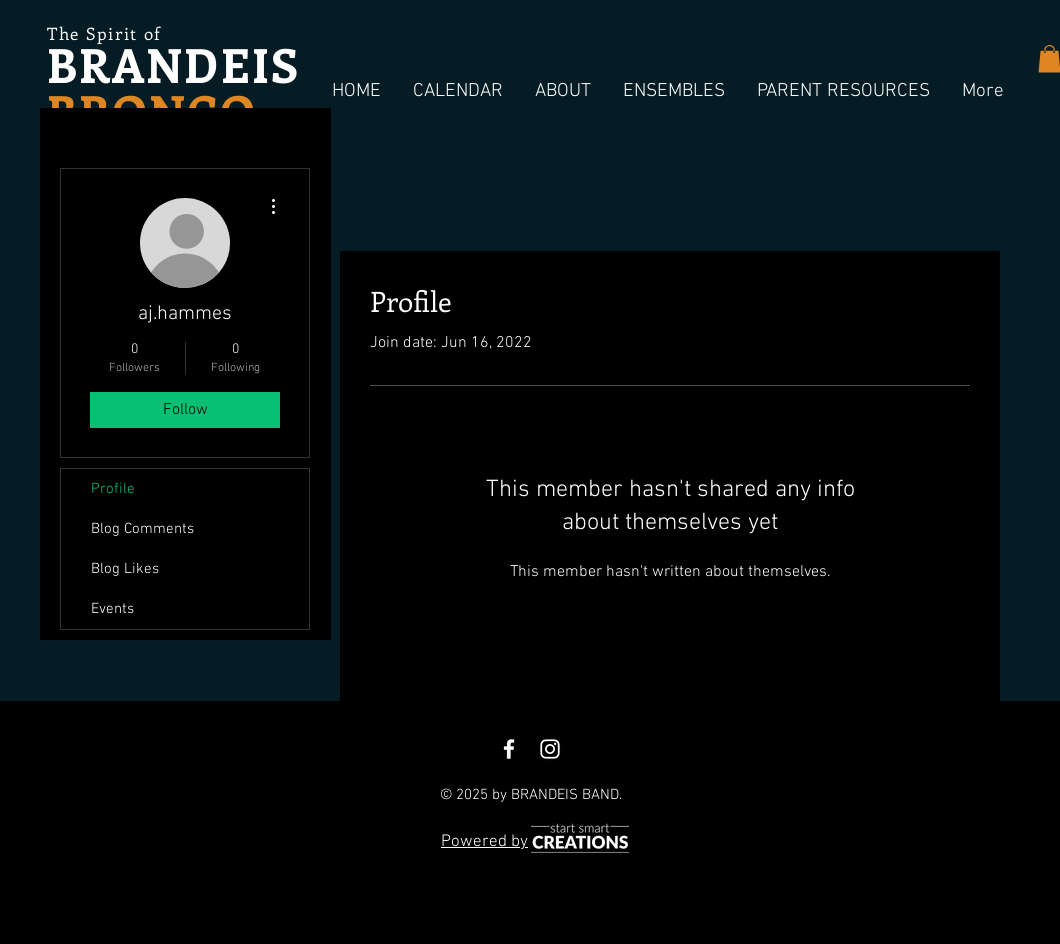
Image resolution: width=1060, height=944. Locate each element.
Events (112, 609)
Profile (113, 489)
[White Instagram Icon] (550, 749)
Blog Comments (142, 529)
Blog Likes (125, 569)
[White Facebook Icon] (509, 749)
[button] (458, 92)
